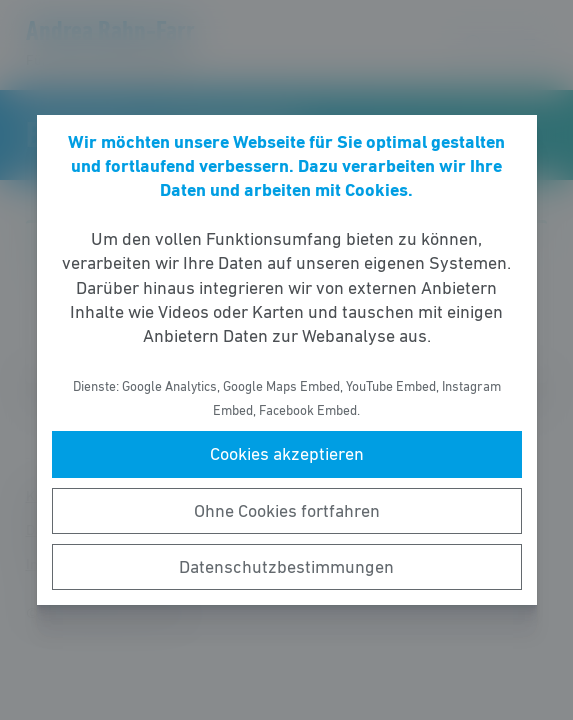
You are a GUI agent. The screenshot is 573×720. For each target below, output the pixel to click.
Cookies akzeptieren (287, 454)
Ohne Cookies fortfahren (287, 511)
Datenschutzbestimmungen (286, 567)
